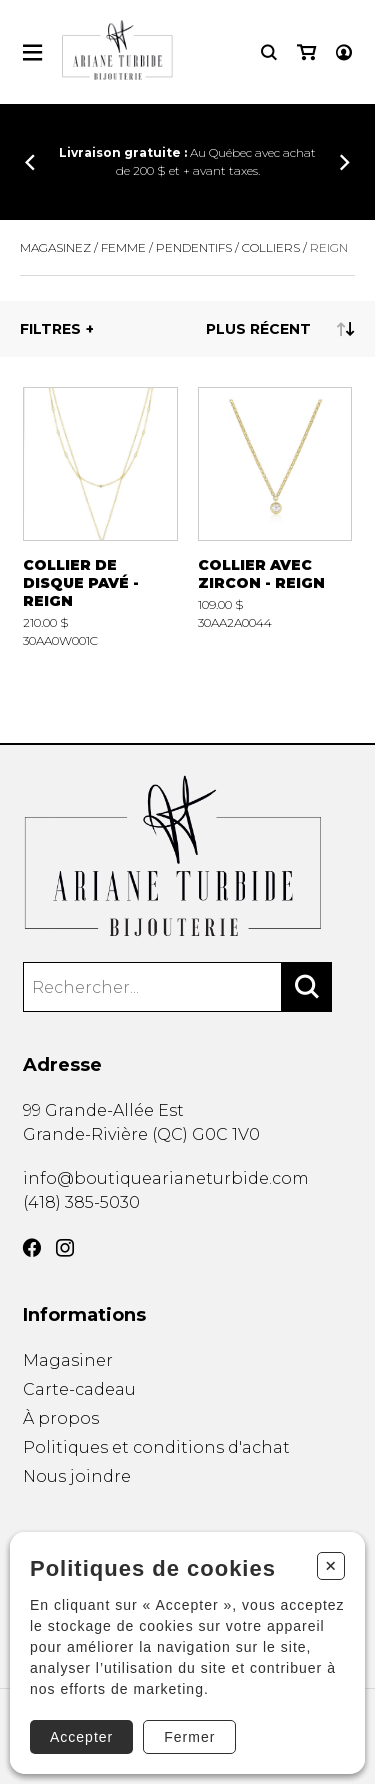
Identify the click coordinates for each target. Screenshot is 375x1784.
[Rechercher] (307, 988)
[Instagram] (65, 1251)
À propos (61, 1421)
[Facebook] (32, 1251)
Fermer (189, 1737)
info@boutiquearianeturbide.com (166, 1178)
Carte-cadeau (79, 1391)
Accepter (81, 1737)
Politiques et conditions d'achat (156, 1453)
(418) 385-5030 (81, 1203)
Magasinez (55, 247)
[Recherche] (269, 52)
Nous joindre (77, 1486)
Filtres (50, 329)
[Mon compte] (344, 52)
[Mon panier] (306, 52)
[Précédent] (30, 162)
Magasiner (68, 1361)
